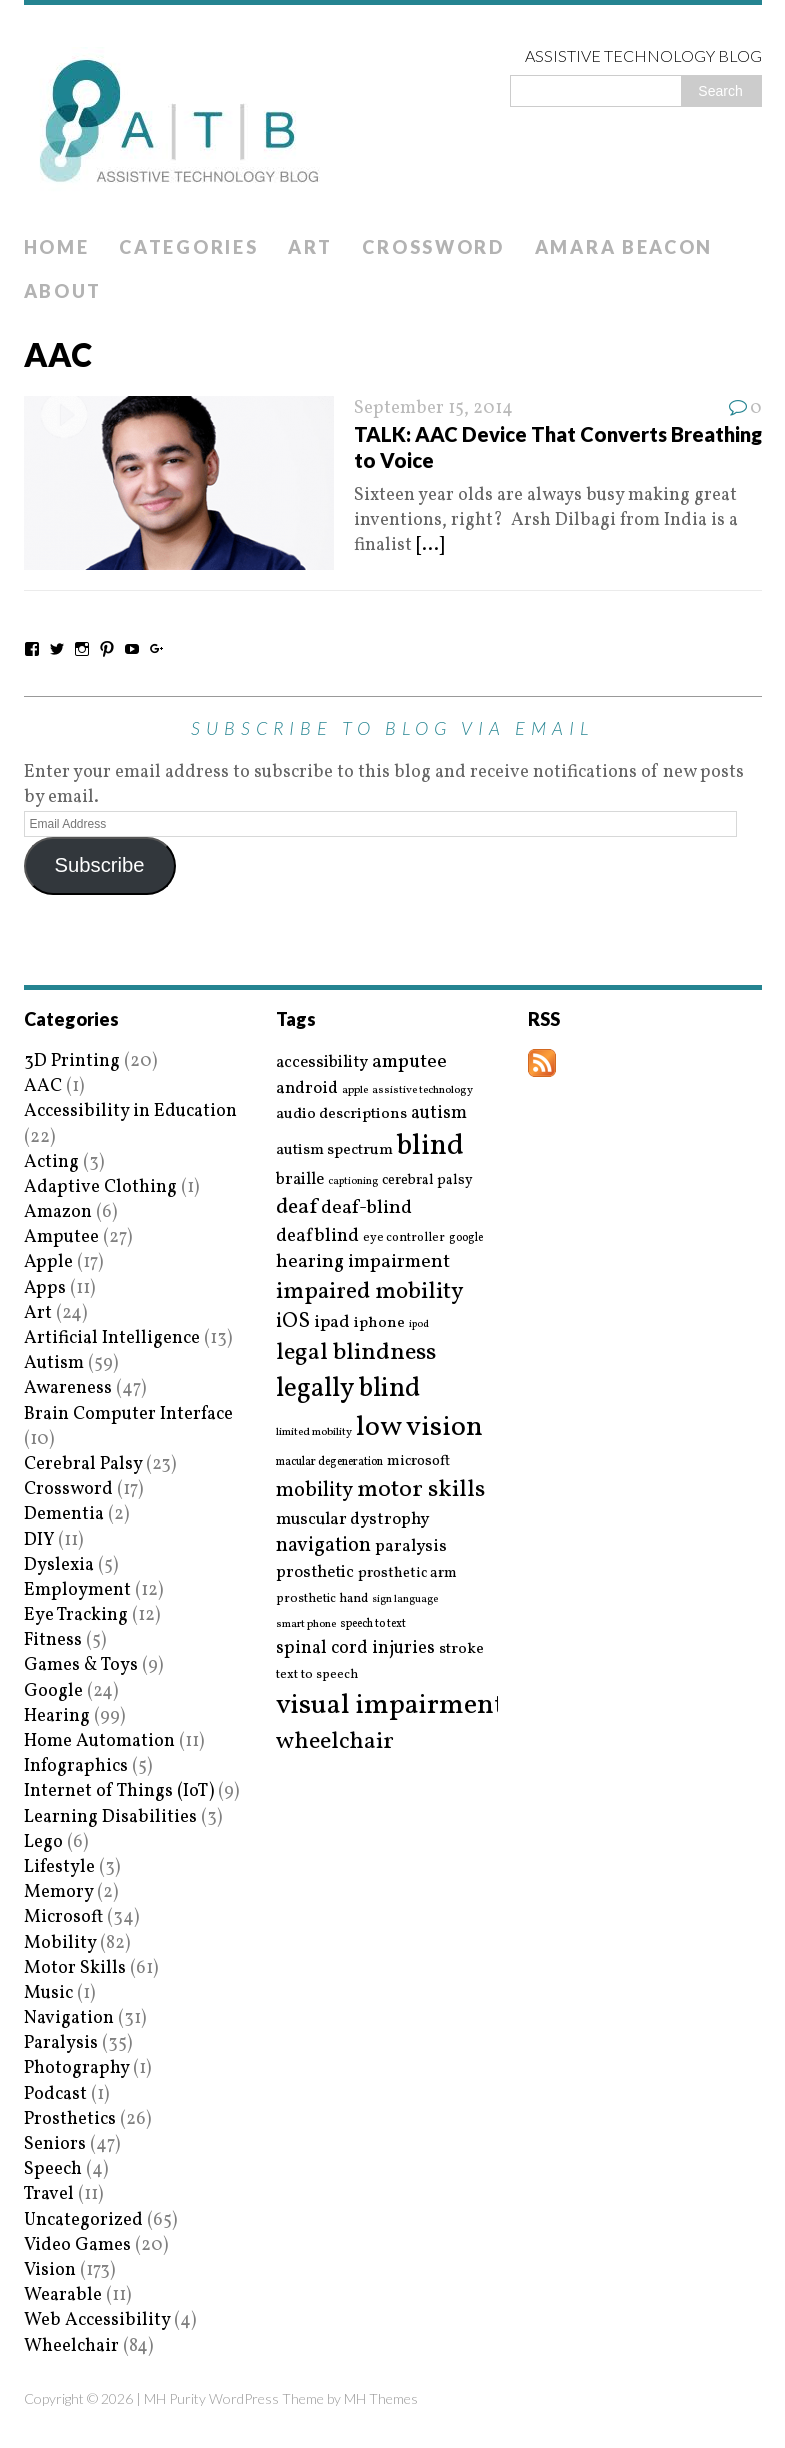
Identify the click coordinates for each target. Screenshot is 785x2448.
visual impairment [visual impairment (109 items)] (390, 1705)
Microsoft (63, 1917)
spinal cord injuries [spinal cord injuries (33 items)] (355, 1648)
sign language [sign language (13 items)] (405, 1600)
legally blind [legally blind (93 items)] (348, 1389)
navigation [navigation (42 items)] (323, 1546)
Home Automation (99, 1741)
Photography (76, 2068)
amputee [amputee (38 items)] (409, 1062)
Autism (54, 1363)
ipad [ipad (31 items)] (332, 1323)
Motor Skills (75, 1968)
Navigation (69, 2018)
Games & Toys (81, 1665)
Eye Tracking (76, 1615)
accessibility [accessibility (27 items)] (322, 1062)
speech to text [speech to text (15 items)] (373, 1624)
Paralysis (61, 2043)
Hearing (57, 1716)
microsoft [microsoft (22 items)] (418, 1462)
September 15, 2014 (433, 408)
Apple (48, 1262)
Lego (43, 1842)
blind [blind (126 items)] (430, 1146)
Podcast (55, 2094)
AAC (43, 1086)
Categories (188, 247)
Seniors (55, 2144)
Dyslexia (59, 1565)
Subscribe (99, 865)
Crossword (433, 247)
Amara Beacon (624, 247)
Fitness (53, 1640)
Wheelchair (71, 2346)
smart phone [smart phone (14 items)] (306, 1624)
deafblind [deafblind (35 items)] (317, 1236)
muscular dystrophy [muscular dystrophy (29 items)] (352, 1520)
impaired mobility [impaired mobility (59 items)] (369, 1292)
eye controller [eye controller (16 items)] (404, 1237)
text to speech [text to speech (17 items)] (317, 1675)
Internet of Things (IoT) (119, 1791)
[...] (430, 545)
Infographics (76, 1766)
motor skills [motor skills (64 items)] (421, 1490)
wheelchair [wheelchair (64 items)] (335, 1742)
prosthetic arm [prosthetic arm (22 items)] (407, 1574)
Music (48, 1993)
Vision (50, 2270)
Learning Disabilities (110, 1817)
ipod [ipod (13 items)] (419, 1325)
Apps (45, 1288)
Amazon (58, 1212)
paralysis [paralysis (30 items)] (411, 1547)
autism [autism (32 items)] (439, 1113)
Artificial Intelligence (112, 1338)
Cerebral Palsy (83, 1464)
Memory (58, 1892)
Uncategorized (83, 2220)
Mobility (60, 1943)
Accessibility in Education (130, 1111)
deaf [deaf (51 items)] (296, 1208)
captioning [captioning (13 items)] (353, 1182)
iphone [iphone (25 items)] (379, 1323)
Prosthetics (70, 2119)
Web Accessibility (97, 2320)
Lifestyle (59, 1867)
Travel (49, 2194)
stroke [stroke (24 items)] (461, 1649)
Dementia (64, 1514)
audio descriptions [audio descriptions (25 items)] (341, 1114)
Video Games (77, 2245)
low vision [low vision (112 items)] (419, 1428)
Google (53, 1691)
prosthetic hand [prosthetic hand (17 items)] (322, 1599)
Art (310, 247)
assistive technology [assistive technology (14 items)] (422, 1090)
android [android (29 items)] (307, 1089)
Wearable (63, 2295)
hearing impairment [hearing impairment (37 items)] (363, 1262)
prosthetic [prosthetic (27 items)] (315, 1572)
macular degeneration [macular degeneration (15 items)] (329, 1462)
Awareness (68, 1388)
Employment (77, 1590)
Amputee (61, 1237)
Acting (51, 1162)
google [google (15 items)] (466, 1238)
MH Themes (381, 2398)
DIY (39, 1540)
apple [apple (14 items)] (355, 1090)
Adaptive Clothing (100, 1187)
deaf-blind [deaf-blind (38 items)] (366, 1208)
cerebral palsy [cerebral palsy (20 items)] (427, 1180)
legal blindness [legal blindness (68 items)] (356, 1353)
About (63, 291)
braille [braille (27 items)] (300, 1179)
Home (57, 247)
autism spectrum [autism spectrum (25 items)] (334, 1150)
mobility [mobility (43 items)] (314, 1491)
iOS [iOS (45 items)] (293, 1322)
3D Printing (72, 1061)
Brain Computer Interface (128, 1414)
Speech (53, 2169)
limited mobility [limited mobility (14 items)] (314, 1432)
